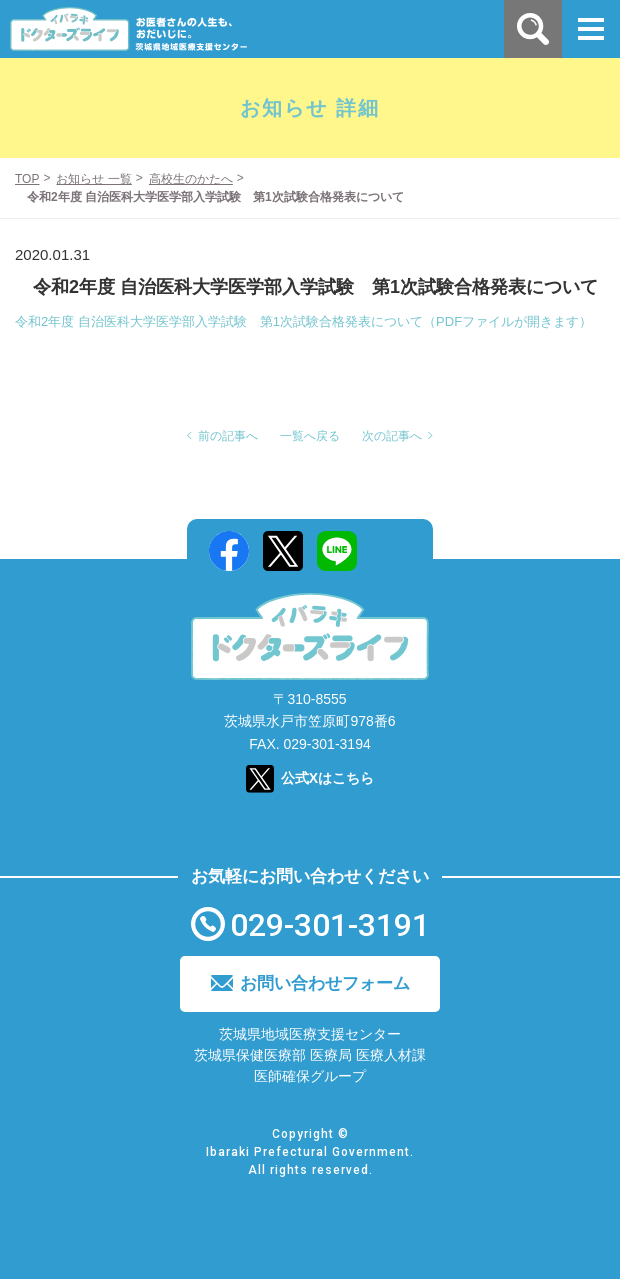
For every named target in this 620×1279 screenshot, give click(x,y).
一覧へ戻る (310, 436)
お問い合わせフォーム (325, 983)
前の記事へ (228, 436)
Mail (391, 551)
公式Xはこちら (327, 778)
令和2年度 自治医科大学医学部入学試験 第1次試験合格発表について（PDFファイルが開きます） (303, 321)
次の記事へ (392, 436)
